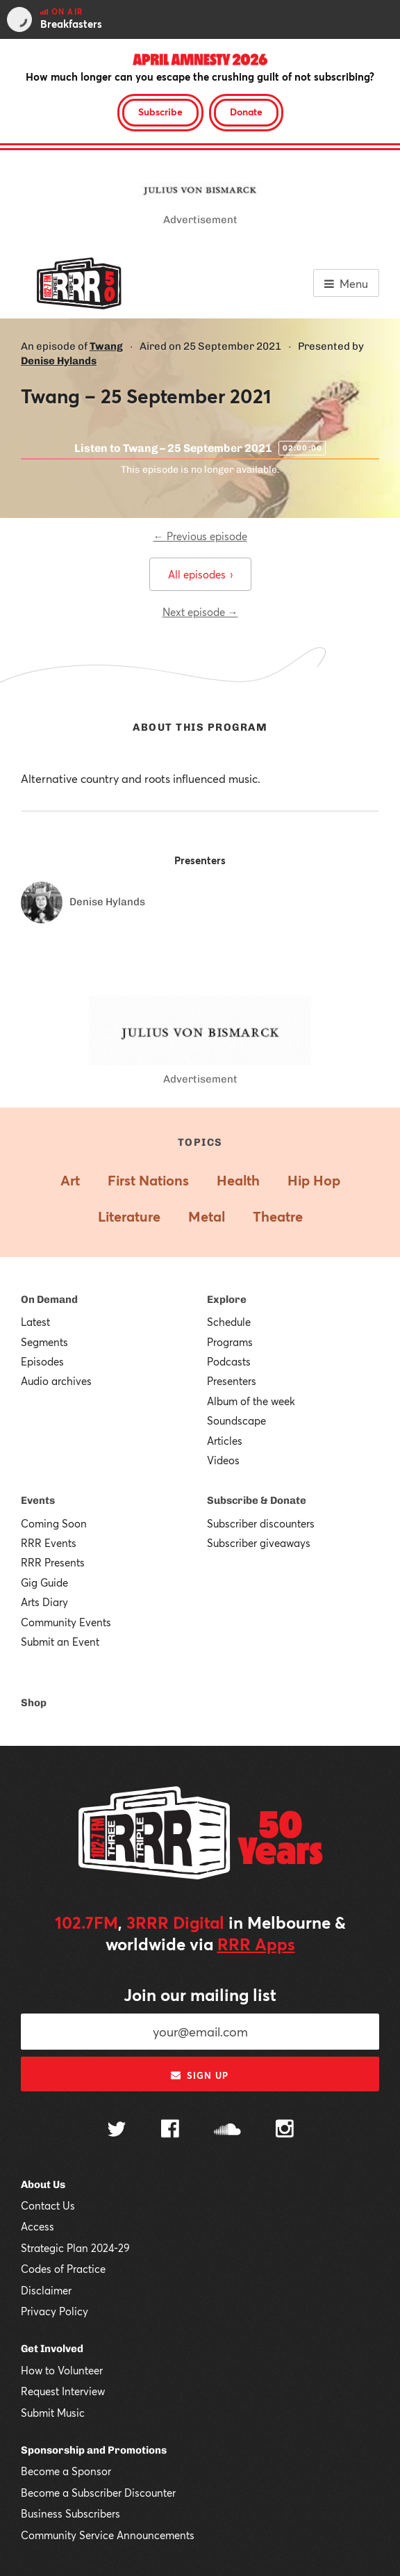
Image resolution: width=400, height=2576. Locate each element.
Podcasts (229, 1361)
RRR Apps (256, 1944)
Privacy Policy (54, 2311)
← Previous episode (200, 536)
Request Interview (63, 2391)
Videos (223, 1460)
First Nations (148, 1180)
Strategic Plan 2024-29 (75, 2248)
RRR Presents (53, 1562)
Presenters (231, 1381)
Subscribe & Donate (256, 1500)
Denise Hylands (59, 361)
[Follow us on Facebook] (170, 2130)
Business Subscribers (70, 2513)
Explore (227, 1299)
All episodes (200, 574)
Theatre (278, 1216)
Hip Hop (314, 1180)
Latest (35, 1322)
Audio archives (56, 1381)
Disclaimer (46, 2290)
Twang (106, 346)
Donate (246, 111)
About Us (43, 2184)
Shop (34, 1702)
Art (70, 1180)
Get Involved (52, 2348)
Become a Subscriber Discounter (98, 2493)
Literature (129, 1216)
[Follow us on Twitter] (116, 2130)
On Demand (49, 1299)
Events (38, 1500)
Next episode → (200, 612)
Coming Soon (54, 1523)
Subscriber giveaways (258, 1543)
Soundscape (236, 1420)
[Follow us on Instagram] (285, 2130)
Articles (224, 1441)
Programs (230, 1342)
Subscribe (160, 111)
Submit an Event (60, 1642)
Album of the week (251, 1401)
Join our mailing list (200, 1995)
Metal (206, 1216)
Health (238, 1180)
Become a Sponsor (66, 2471)
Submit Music (53, 2413)
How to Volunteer (62, 2370)
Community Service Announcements (107, 2535)
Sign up (199, 2075)
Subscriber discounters (261, 1523)
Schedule (229, 1322)
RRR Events (48, 1543)
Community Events (66, 1622)
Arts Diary (44, 1602)
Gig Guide (44, 1582)
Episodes (42, 1361)
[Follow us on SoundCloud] (227, 2131)
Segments (44, 1342)
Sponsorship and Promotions (94, 2450)
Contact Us (48, 2205)
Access (37, 2226)
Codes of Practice (63, 2269)
